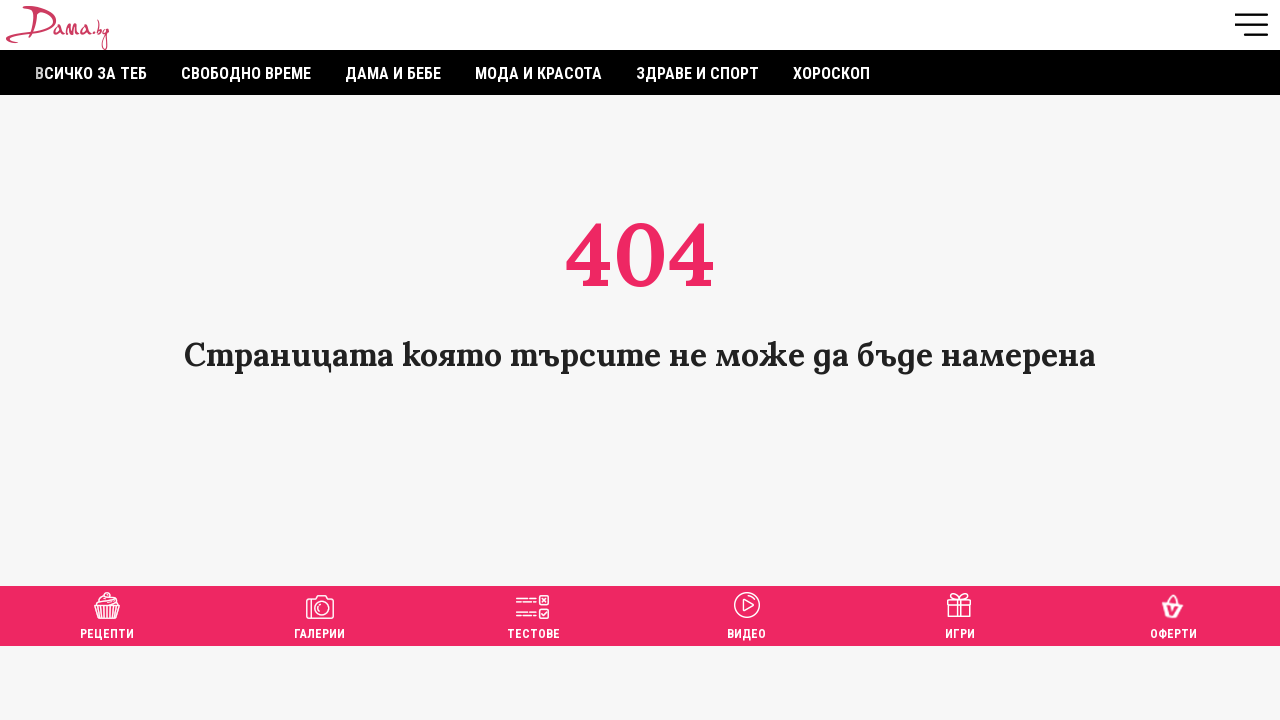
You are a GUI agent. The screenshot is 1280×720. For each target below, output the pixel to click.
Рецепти (107, 613)
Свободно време (246, 73)
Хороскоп (831, 73)
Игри (960, 613)
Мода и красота (538, 73)
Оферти (1173, 613)
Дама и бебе (393, 73)
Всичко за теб (91, 73)
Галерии (319, 613)
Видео (746, 613)
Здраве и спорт (697, 73)
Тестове (533, 613)
